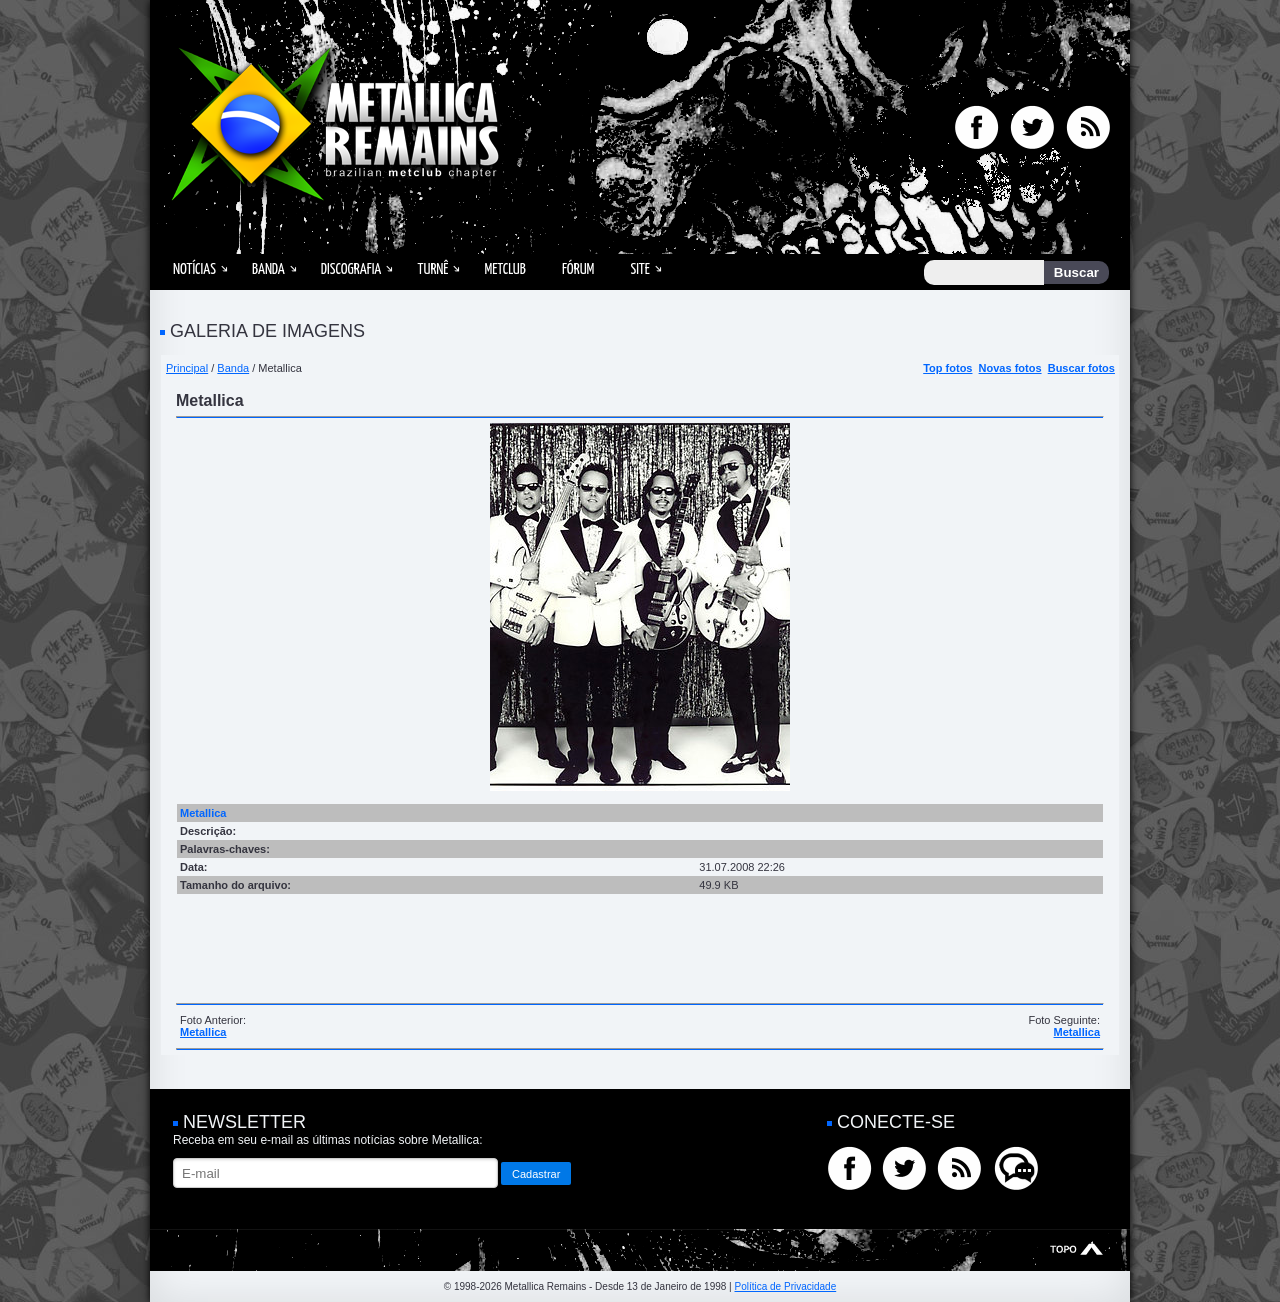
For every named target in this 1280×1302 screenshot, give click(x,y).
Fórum (578, 269)
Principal (187, 368)
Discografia (351, 269)
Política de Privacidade (785, 1286)
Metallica (203, 1032)
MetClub (504, 269)
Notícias (194, 269)
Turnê (432, 269)
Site (640, 269)
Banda (268, 269)
